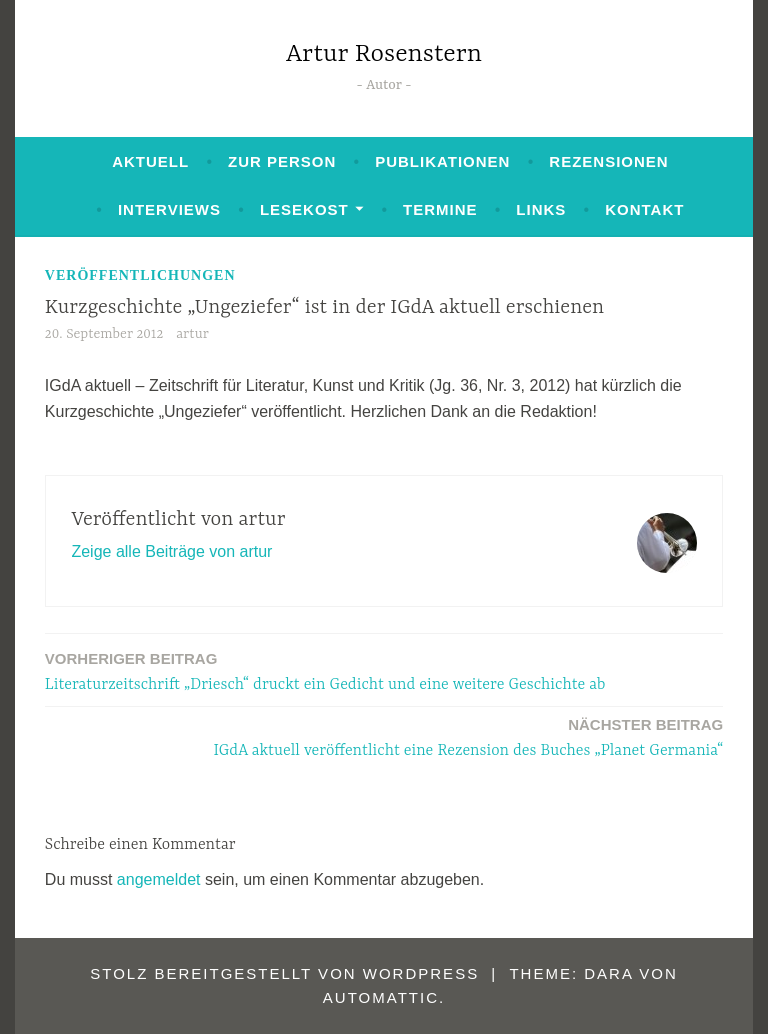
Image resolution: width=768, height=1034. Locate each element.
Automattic (381, 997)
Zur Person (282, 161)
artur (192, 334)
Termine (440, 209)
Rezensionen (608, 161)
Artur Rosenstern (384, 54)
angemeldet (159, 879)
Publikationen (442, 161)
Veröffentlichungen (140, 275)
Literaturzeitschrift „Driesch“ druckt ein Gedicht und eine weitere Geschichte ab (325, 670)
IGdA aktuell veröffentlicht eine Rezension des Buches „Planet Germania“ (469, 736)
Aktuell (150, 161)
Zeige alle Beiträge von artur (171, 551)
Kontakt (644, 209)
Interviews (169, 209)
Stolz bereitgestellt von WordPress (284, 973)
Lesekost (304, 209)
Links (541, 209)
